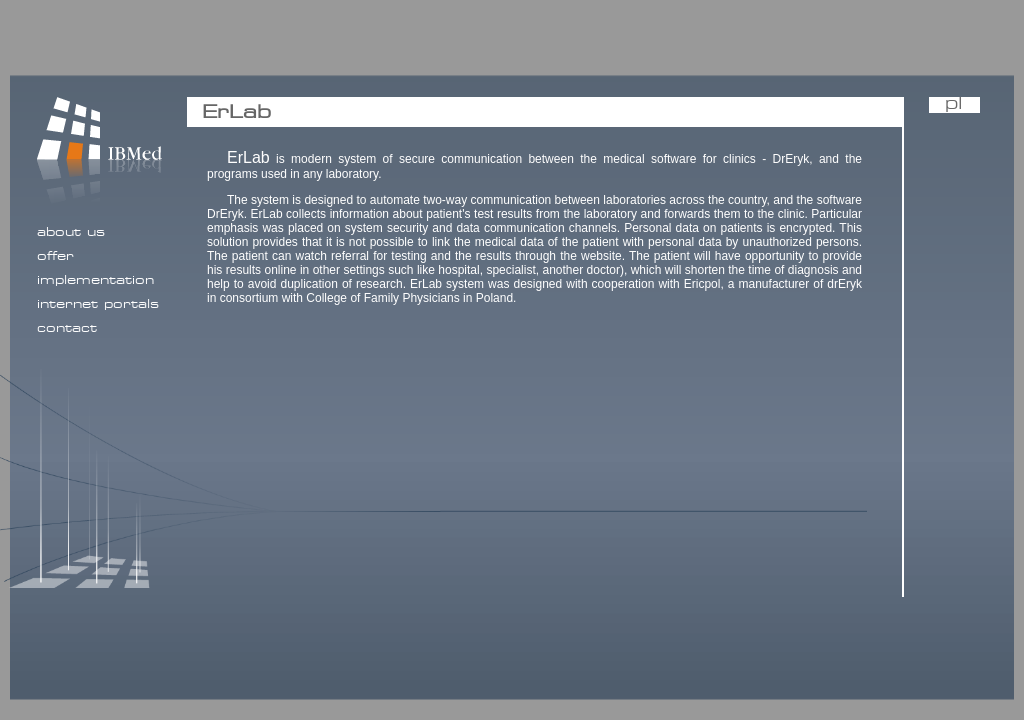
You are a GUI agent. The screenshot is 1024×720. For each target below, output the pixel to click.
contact (67, 328)
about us (71, 232)
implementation (95, 280)
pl (954, 105)
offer (55, 256)
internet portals (98, 304)
